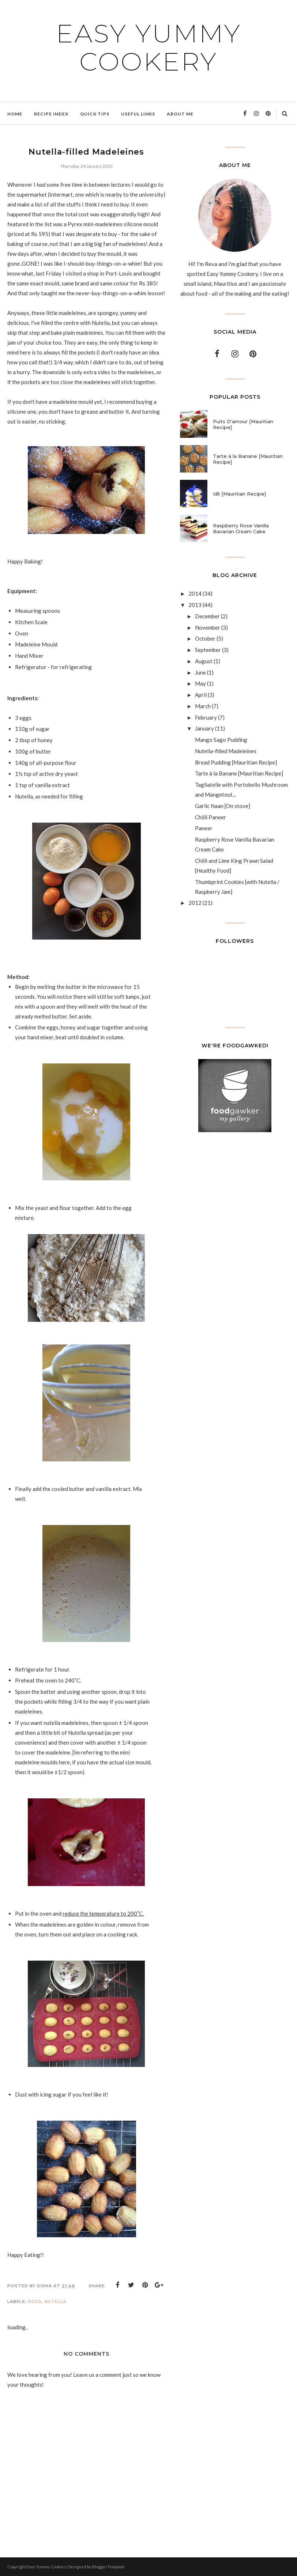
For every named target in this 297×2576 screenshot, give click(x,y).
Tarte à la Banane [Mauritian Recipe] (248, 459)
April (201, 694)
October (205, 638)
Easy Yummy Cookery (148, 46)
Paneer (204, 828)
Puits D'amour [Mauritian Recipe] (243, 424)
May (200, 683)
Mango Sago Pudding (221, 739)
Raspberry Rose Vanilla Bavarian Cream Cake (241, 528)
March (203, 706)
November (207, 627)
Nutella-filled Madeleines (225, 751)
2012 (195, 902)
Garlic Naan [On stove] (222, 806)
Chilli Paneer (210, 817)
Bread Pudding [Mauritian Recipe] (236, 762)
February (206, 717)
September (208, 649)
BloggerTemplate (108, 2566)
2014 (195, 593)
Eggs (35, 2301)
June (200, 672)
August (204, 661)
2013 (195, 605)
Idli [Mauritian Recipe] (239, 494)
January (204, 728)
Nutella (55, 2301)
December (207, 616)
